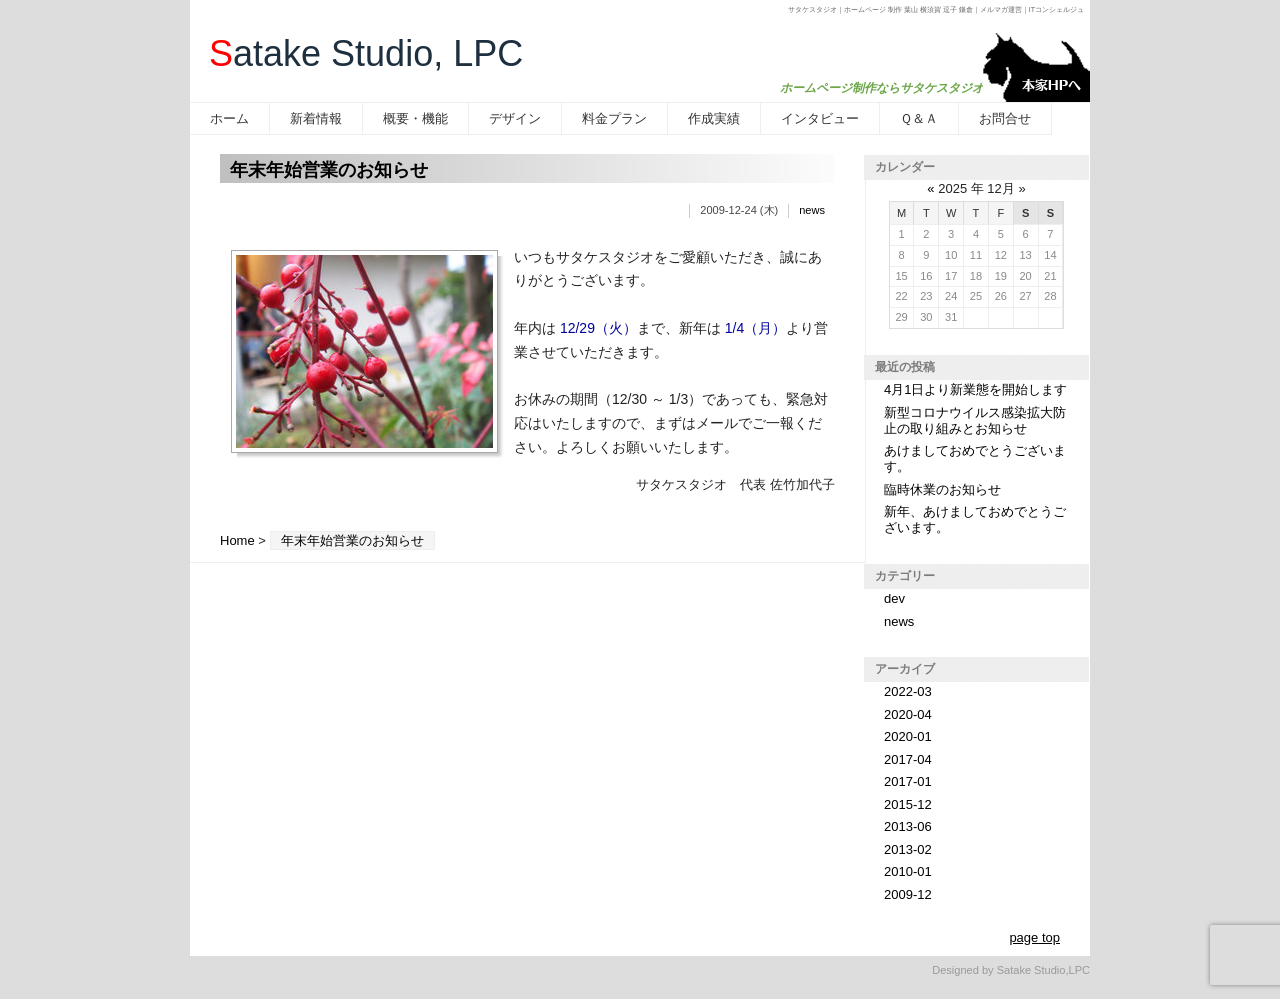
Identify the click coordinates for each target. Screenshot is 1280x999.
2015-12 (908, 804)
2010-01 (908, 871)
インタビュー (820, 118)
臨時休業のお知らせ (942, 489)
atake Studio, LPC (366, 53)
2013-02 (908, 849)
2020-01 (908, 736)
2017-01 (908, 781)
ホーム (229, 118)
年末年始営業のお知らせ (329, 170)
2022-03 (908, 691)
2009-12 (908, 894)
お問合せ (1005, 118)
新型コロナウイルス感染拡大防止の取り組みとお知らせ (975, 420)
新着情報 (316, 118)
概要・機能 (415, 118)
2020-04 (908, 714)
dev (894, 598)
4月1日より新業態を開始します (975, 389)
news (812, 210)
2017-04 (908, 759)
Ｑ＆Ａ (919, 118)
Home (237, 540)
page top (1034, 937)
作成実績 (714, 118)
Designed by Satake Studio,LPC (1011, 970)
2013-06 (908, 826)
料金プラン (614, 118)
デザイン (515, 118)
